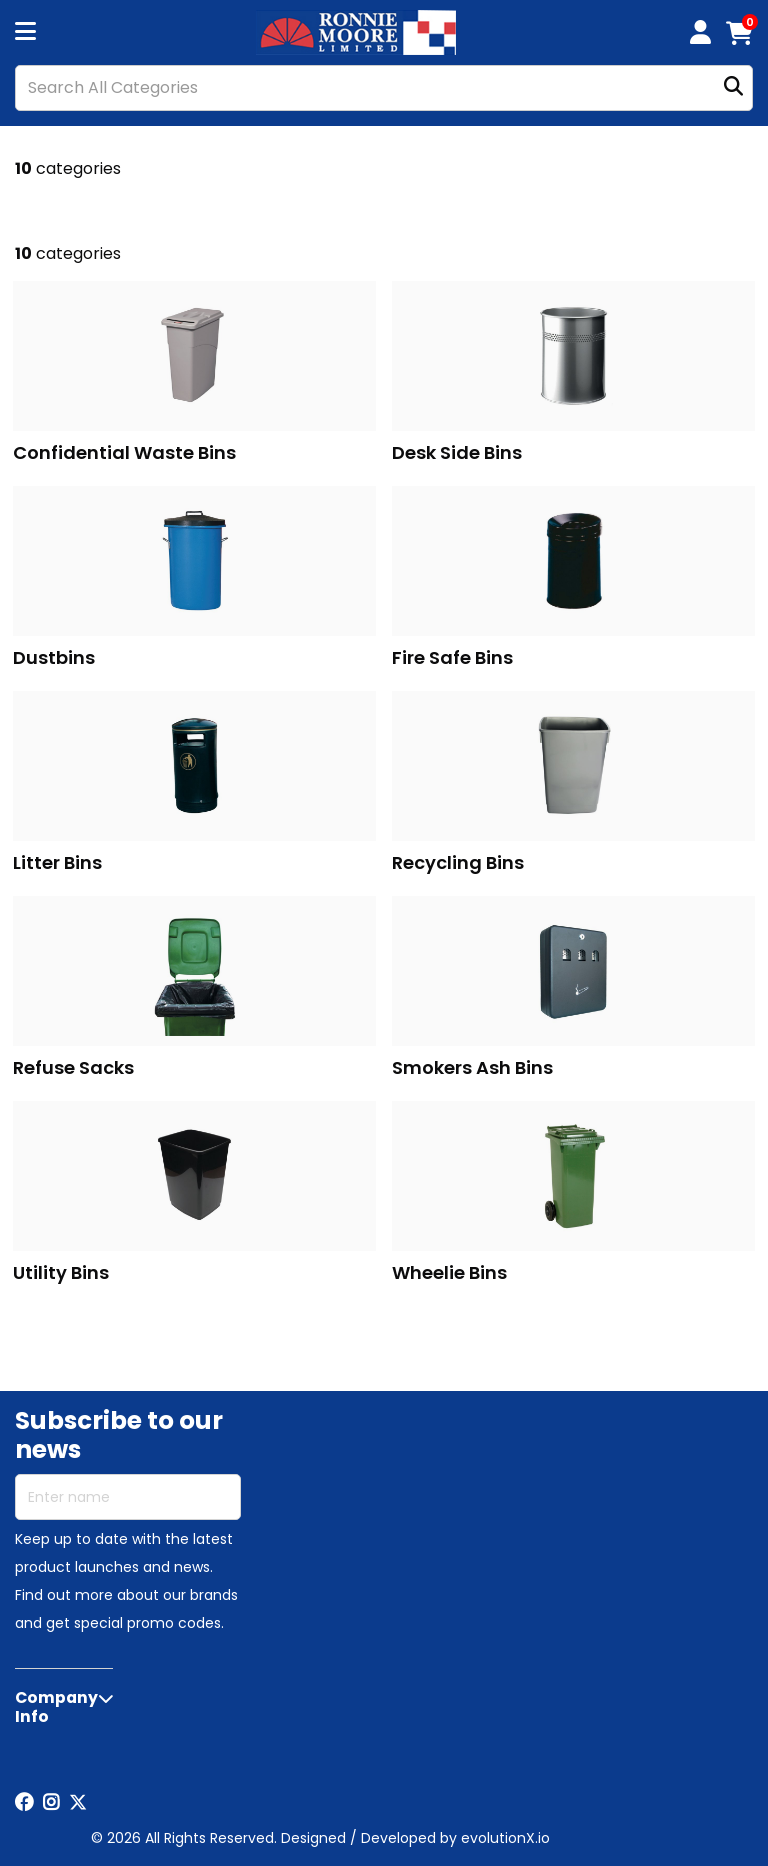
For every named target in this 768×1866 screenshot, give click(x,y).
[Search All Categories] (384, 88)
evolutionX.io (505, 1838)
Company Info (56, 1707)
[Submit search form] (733, 87)
